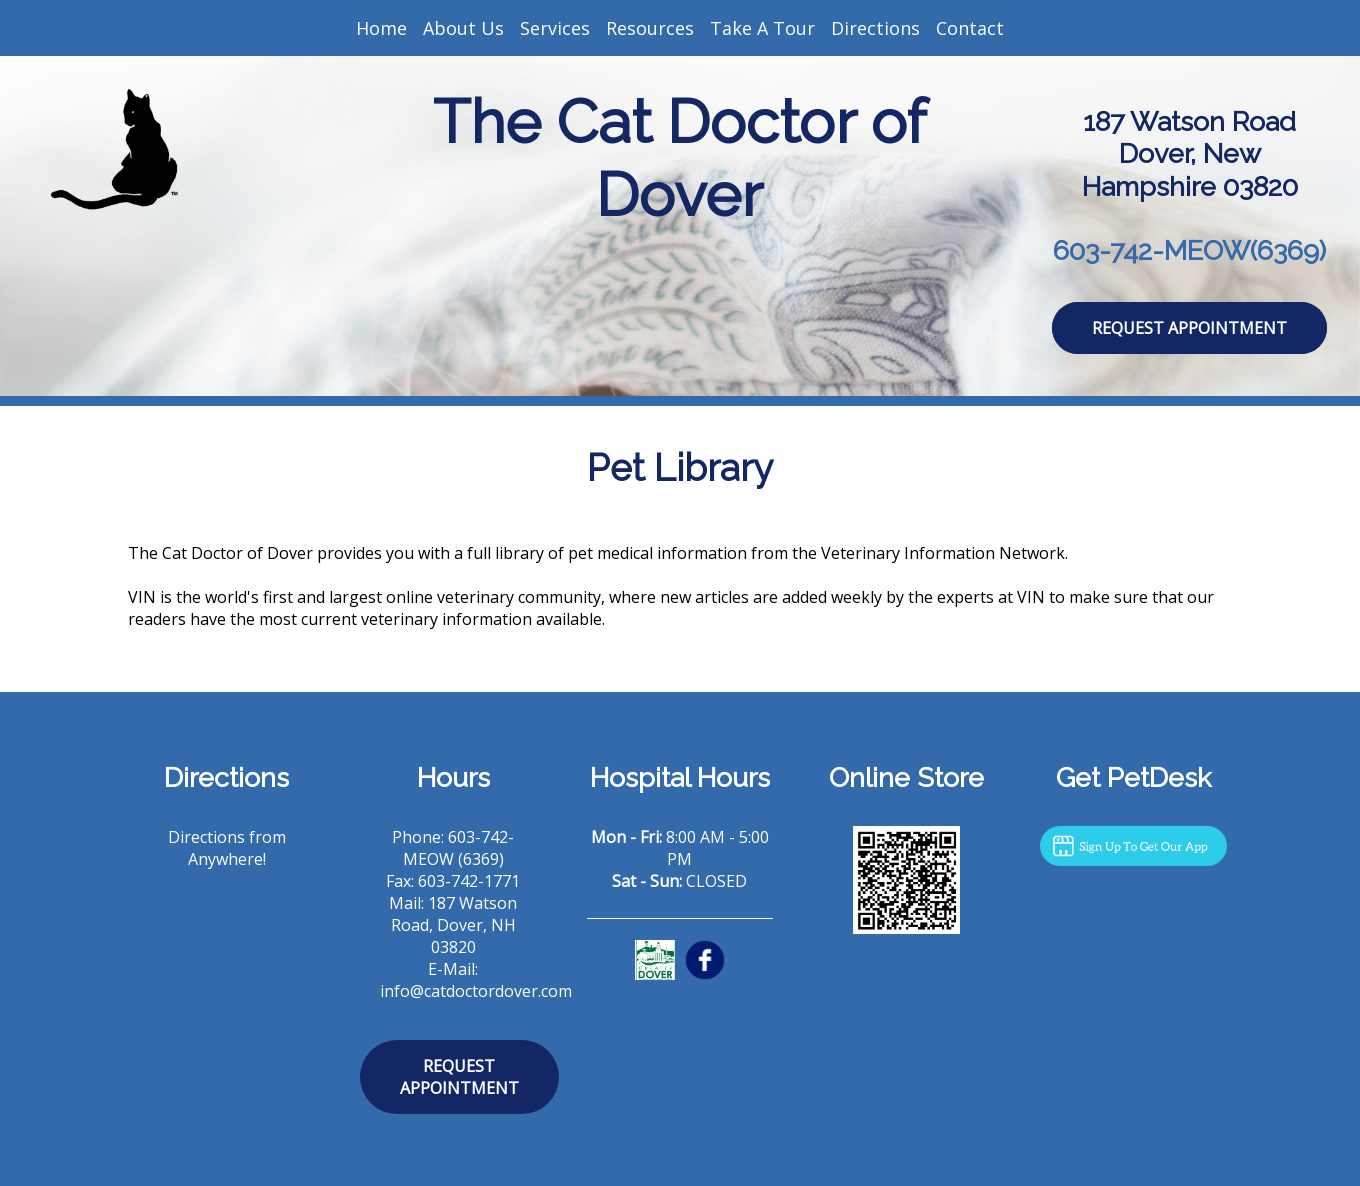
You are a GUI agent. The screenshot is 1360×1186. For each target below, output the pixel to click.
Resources (650, 28)
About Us (463, 28)
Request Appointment (1189, 328)
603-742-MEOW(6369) (1189, 250)
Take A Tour (762, 28)
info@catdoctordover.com (476, 991)
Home (381, 28)
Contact (970, 28)
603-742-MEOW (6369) (459, 848)
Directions (875, 28)
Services (555, 28)
